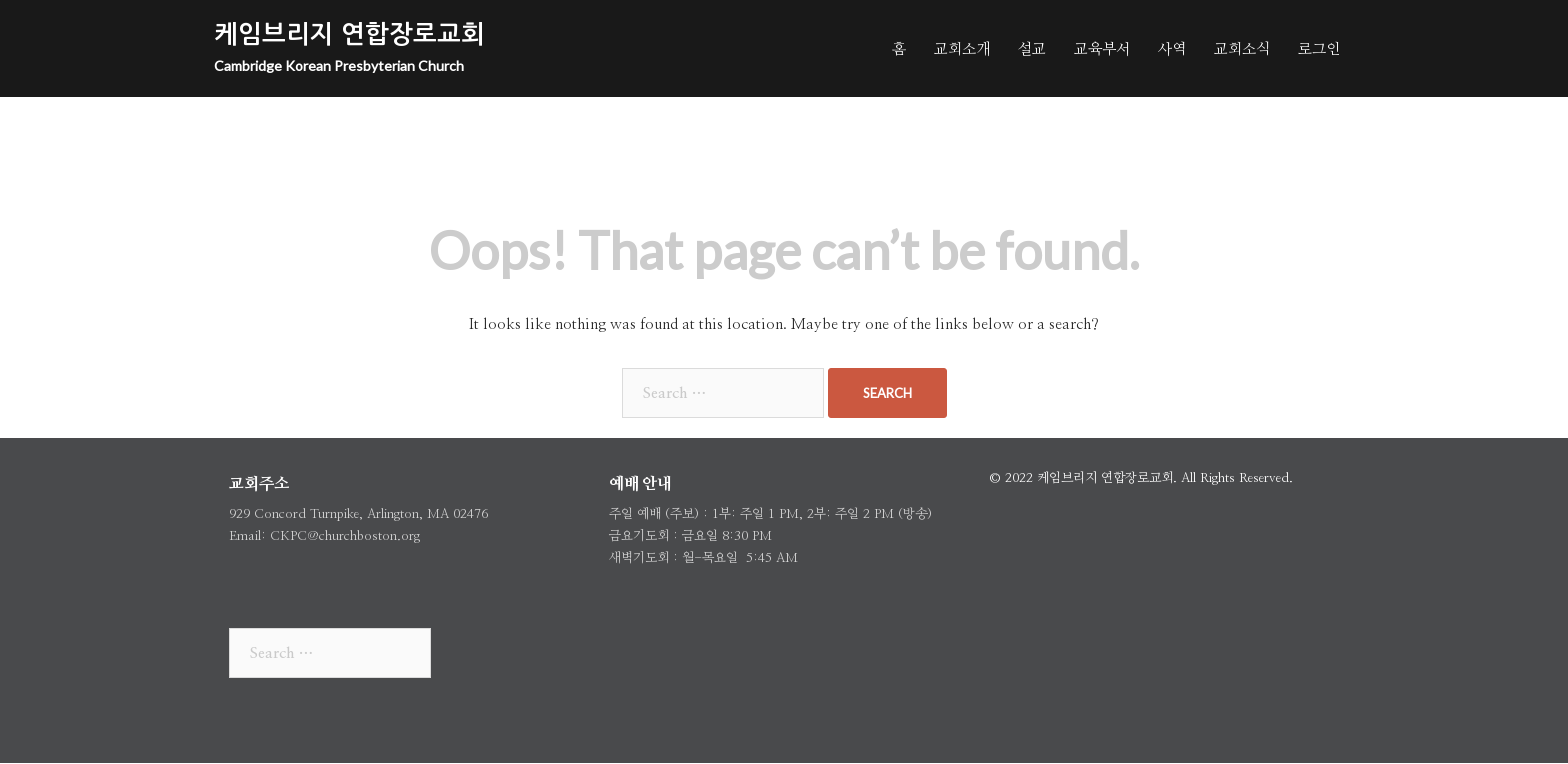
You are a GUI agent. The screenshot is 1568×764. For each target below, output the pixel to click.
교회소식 (1242, 48)
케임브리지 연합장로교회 (349, 34)
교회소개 (962, 48)
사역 (1172, 48)
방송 (915, 514)
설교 (1032, 48)
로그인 (1319, 48)
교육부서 (1102, 48)
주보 (682, 514)
